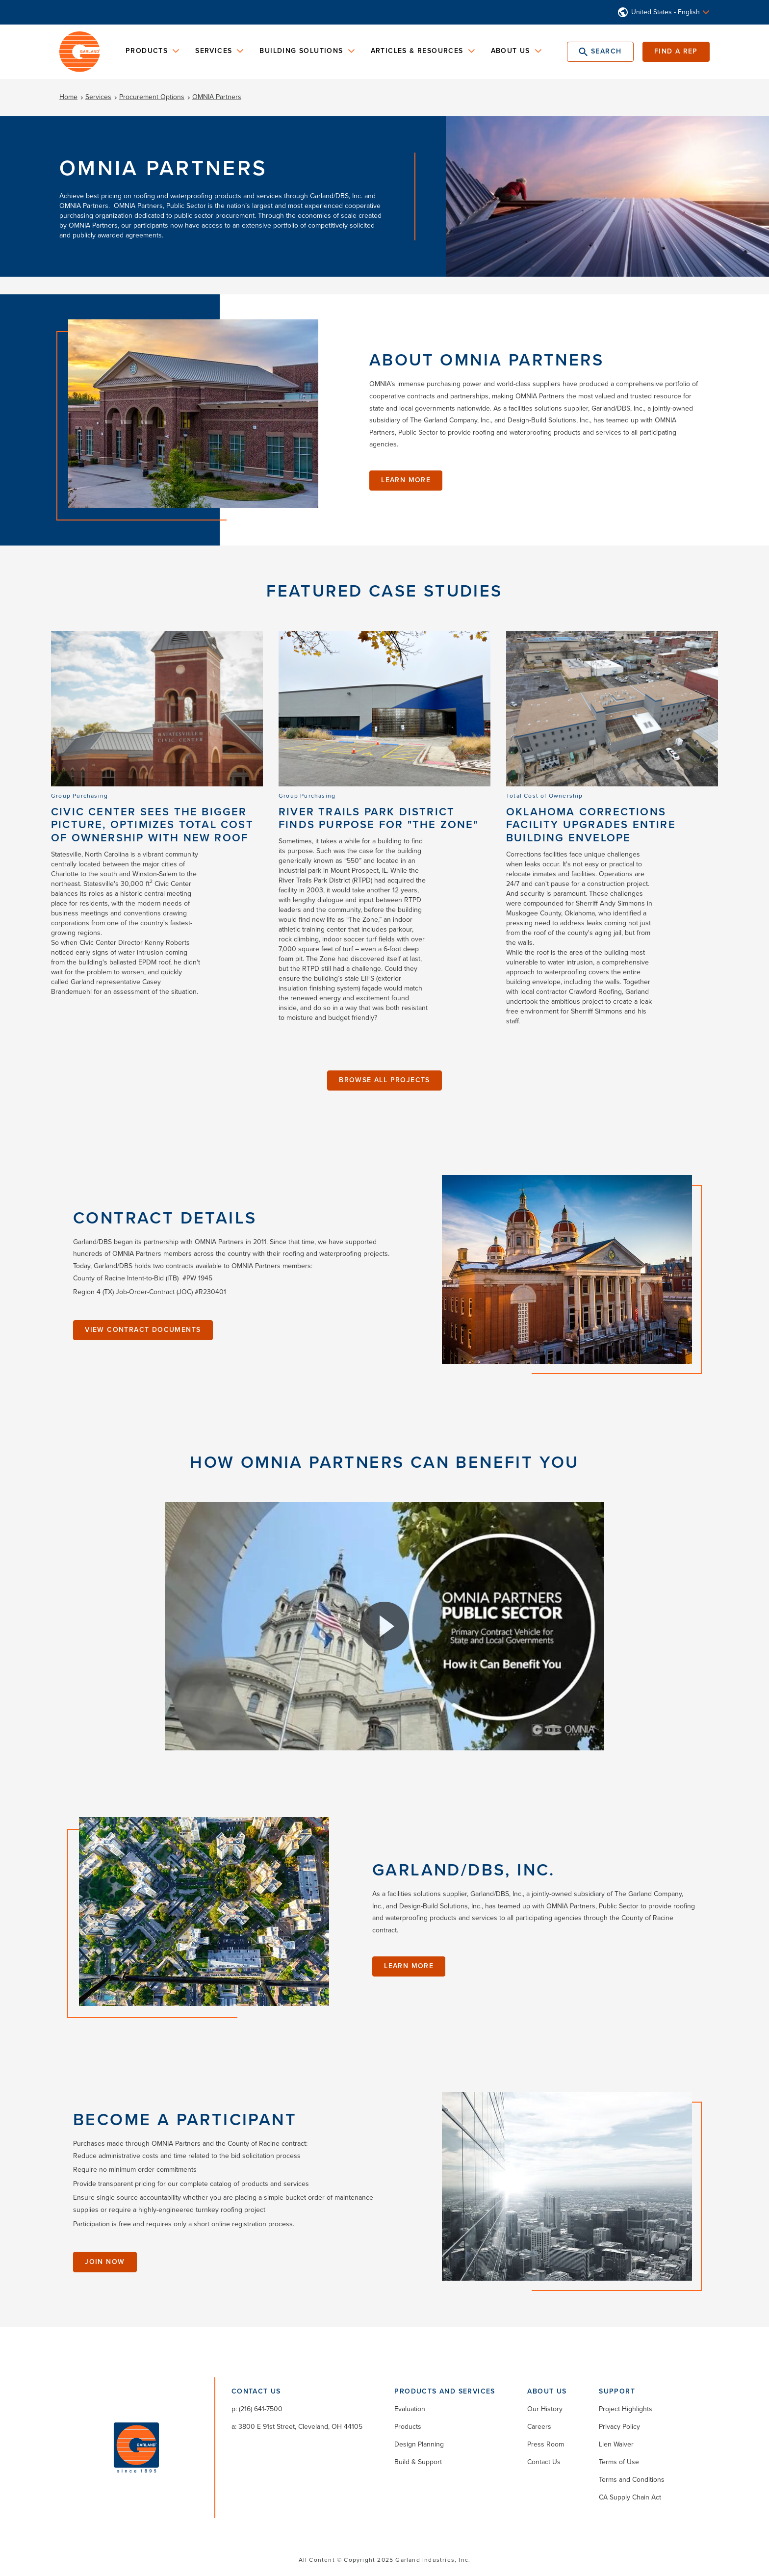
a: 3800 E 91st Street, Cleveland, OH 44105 (296, 2426)
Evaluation (409, 2409)
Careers (539, 2426)
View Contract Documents (143, 1330)
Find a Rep (676, 51)
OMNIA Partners (216, 97)
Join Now (105, 2262)
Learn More (406, 480)
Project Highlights (625, 2409)
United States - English (665, 12)
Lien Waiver (616, 2444)
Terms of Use (619, 2462)
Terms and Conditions (632, 2479)
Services (98, 97)
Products (407, 2426)
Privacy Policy (619, 2426)
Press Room (545, 2444)
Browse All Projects (384, 1080)
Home (68, 97)
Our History (545, 2409)
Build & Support (418, 2462)
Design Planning (419, 2444)
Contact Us (544, 2462)
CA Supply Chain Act (630, 2497)
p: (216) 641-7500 (256, 2409)
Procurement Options (151, 97)
